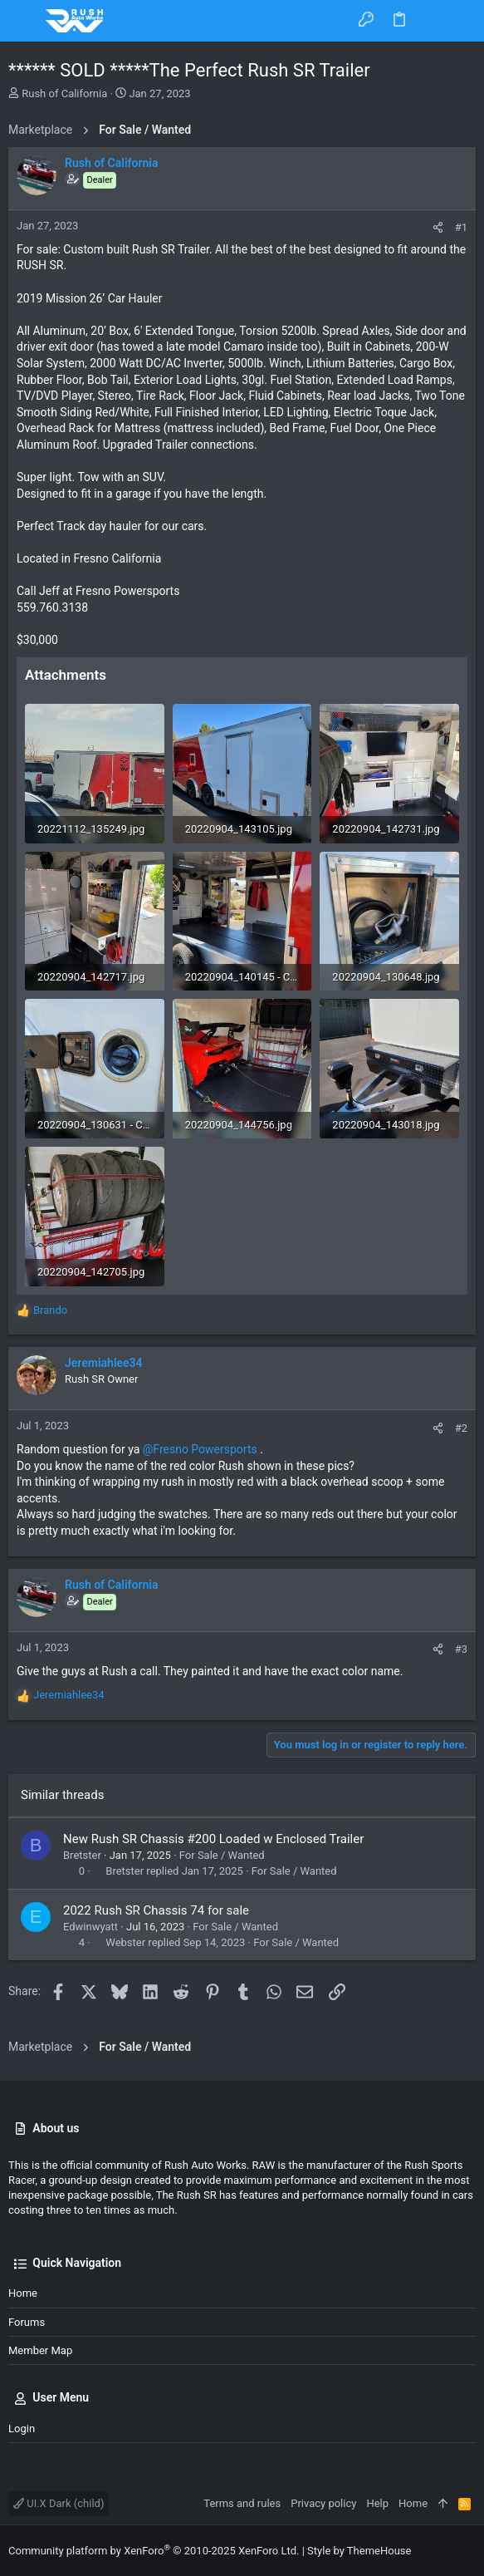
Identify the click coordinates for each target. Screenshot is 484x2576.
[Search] (459, 20)
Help (377, 2503)
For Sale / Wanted (222, 1855)
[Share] (438, 227)
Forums (26, 2322)
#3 (461, 1649)
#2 (461, 1428)
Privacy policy (323, 2503)
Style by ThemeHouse (359, 2550)
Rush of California (64, 93)
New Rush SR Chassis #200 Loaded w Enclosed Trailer (213, 1838)
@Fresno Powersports (200, 1449)
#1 (461, 227)
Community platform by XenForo (153, 2550)
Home (22, 2293)
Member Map (40, 2350)
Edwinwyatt (90, 1926)
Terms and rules (242, 2503)
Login (21, 2428)
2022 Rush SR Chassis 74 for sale (156, 1910)
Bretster (82, 1855)
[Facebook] (468, 2551)
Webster (125, 1942)
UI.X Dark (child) (58, 2503)
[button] (25, 21)
